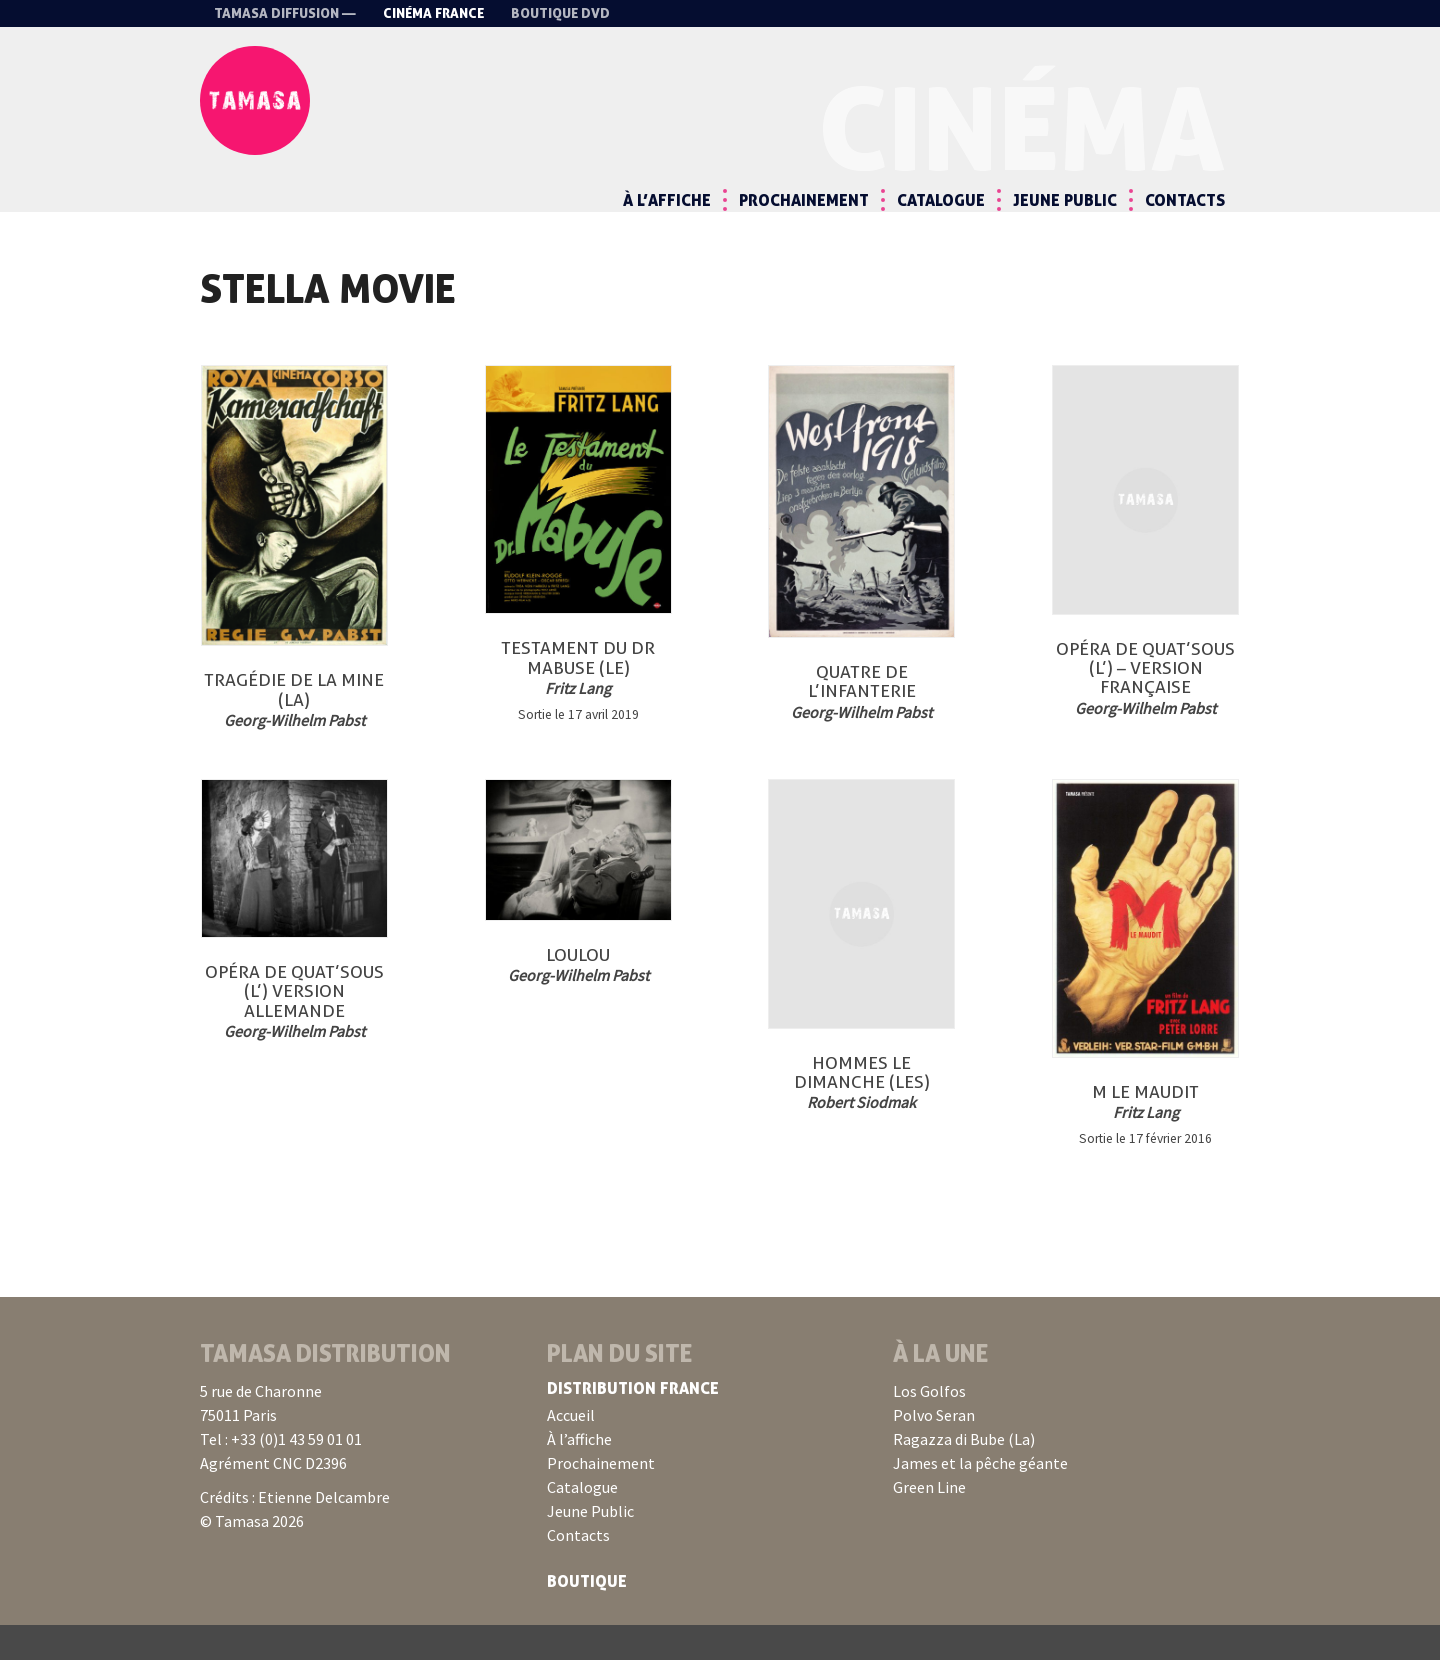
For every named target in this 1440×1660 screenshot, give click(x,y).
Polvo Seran (934, 1450)
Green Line (929, 1522)
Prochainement (804, 200)
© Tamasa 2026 (252, 1556)
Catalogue (941, 200)
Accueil (571, 1450)
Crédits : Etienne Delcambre (295, 1532)
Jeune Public (1065, 200)
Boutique (587, 1616)
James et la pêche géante (980, 1498)
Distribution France (633, 1423)
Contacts (1185, 200)
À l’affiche (667, 200)
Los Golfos (929, 1426)
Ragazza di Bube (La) (964, 1474)
